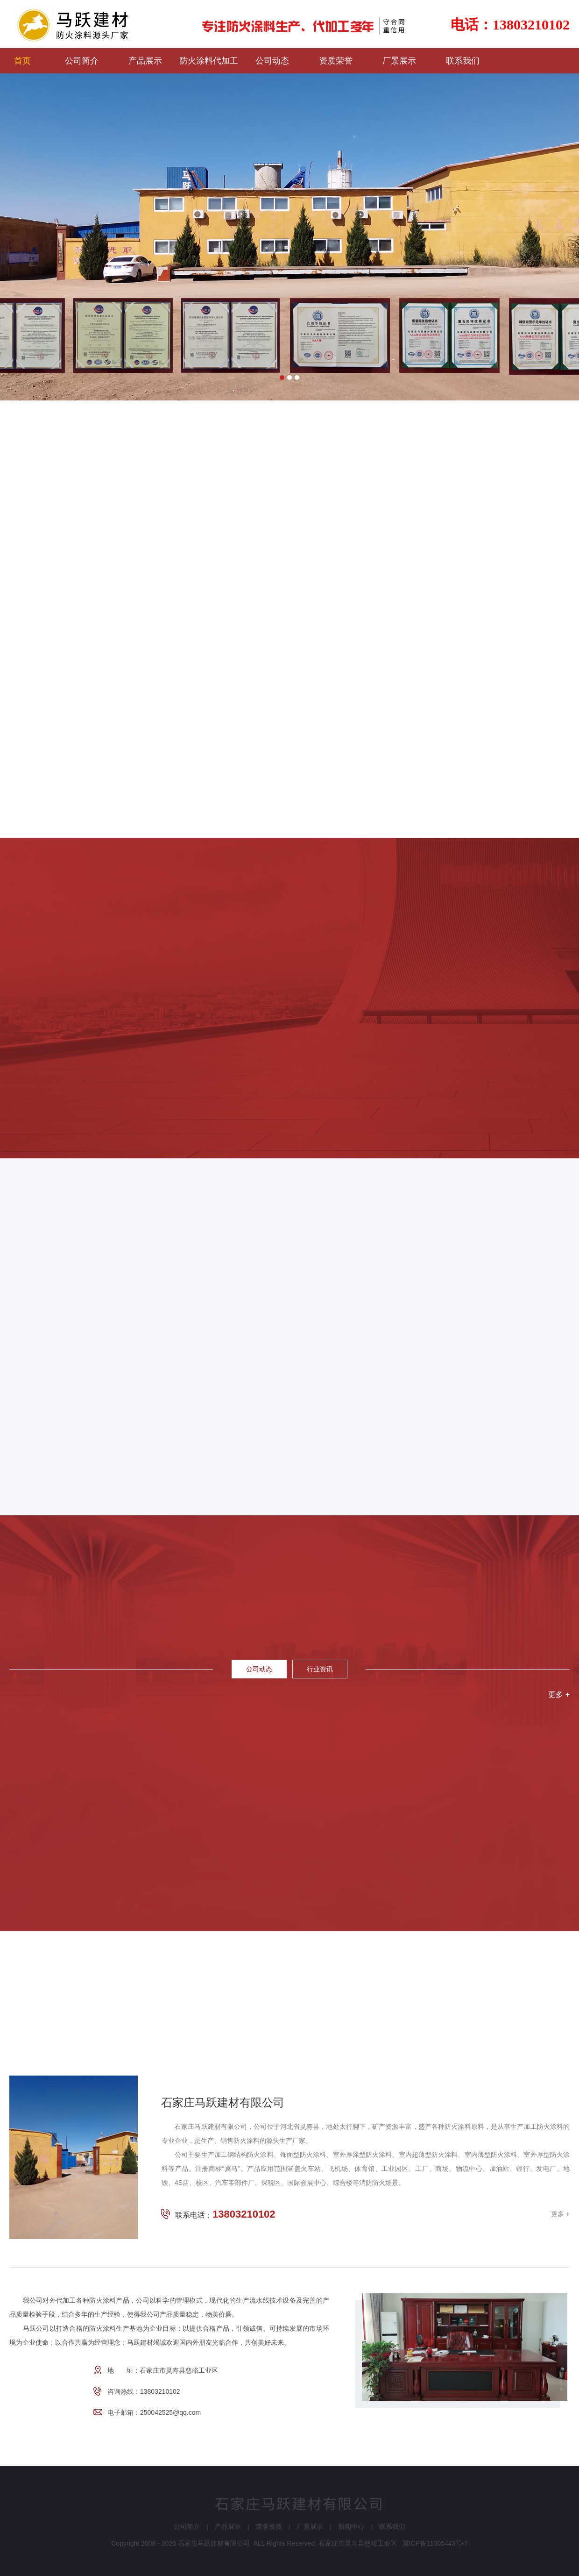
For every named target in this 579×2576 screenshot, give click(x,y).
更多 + (559, 1694)
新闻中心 (351, 2526)
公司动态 (259, 1669)
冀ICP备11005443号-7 (435, 2543)
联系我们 (392, 2526)
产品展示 (228, 2526)
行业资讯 (320, 1669)
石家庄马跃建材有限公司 (214, 2543)
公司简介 (187, 2526)
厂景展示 (310, 2526)
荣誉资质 (269, 2526)
